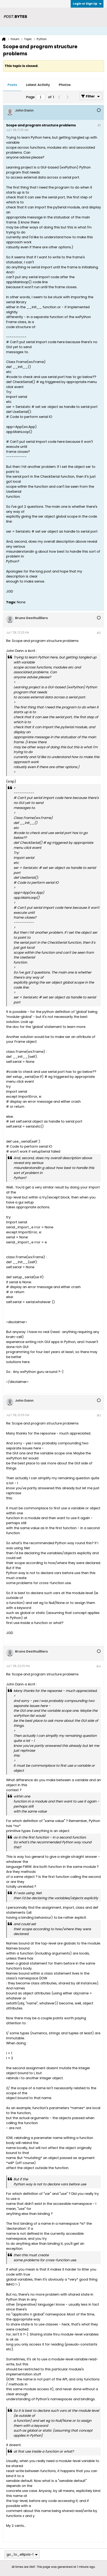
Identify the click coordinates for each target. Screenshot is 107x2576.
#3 (99, 1415)
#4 (98, 1666)
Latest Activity (38, 84)
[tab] (12, 85)
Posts (12, 84)
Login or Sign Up (87, 4)
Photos (65, 84)
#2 (99, 633)
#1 (99, 125)
